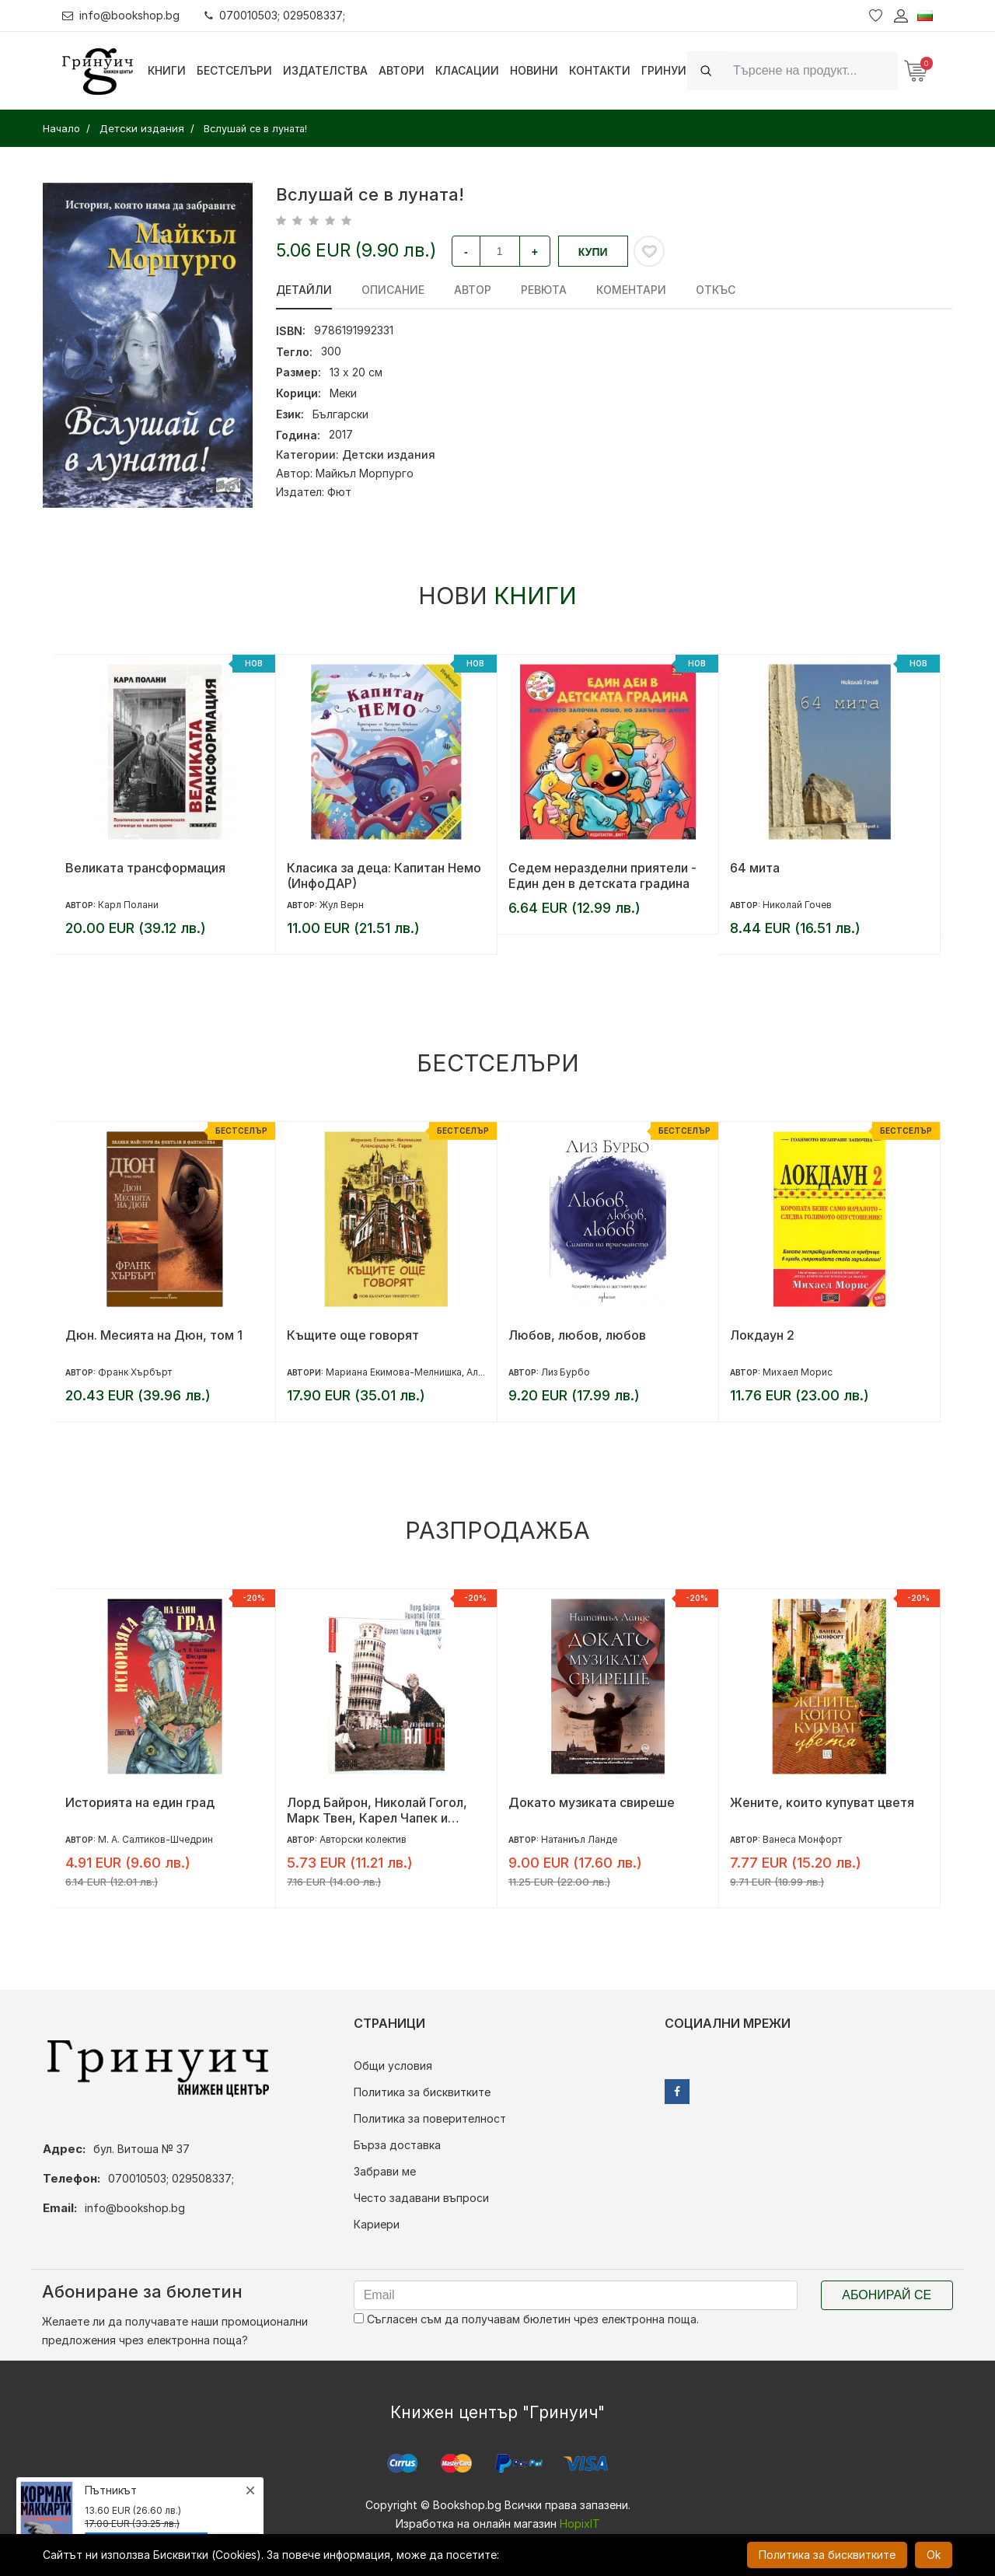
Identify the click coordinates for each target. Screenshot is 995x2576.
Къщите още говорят (353, 1335)
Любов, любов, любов (577, 1335)
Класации (467, 70)
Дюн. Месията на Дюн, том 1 (154, 1335)
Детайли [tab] (304, 289)
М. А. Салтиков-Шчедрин (155, 1839)
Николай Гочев (797, 905)
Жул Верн (341, 905)
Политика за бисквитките (422, 2092)
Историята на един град (140, 1802)
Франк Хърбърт (135, 1372)
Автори (401, 70)
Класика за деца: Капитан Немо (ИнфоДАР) (384, 875)
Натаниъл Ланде (579, 1839)
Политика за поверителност (430, 2118)
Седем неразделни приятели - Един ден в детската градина (602, 875)
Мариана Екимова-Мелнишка (394, 1372)
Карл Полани (128, 905)
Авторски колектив (363, 1839)
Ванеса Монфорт (802, 1839)
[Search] (811, 70)
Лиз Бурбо (565, 1372)
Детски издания (388, 454)
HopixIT (580, 2523)
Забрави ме (385, 2171)
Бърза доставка (397, 2144)
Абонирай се (886, 2295)
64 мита (755, 868)
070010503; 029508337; (274, 15)
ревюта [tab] (544, 289)
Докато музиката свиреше (591, 1802)
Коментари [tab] (631, 289)
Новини (534, 70)
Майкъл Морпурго (365, 473)
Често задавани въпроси (421, 2197)
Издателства (325, 70)
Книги (167, 70)
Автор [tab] (472, 289)
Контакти (599, 70)
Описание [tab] (392, 289)
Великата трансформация (145, 868)
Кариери (377, 2224)
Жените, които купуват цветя (822, 1802)
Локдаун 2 (762, 1335)
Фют (339, 491)
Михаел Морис (798, 1372)
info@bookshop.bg (121, 15)
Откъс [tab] (715, 289)
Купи (593, 252)
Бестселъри (234, 70)
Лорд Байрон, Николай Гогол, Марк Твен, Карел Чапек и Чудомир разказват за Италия (379, 1810)
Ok (934, 2554)
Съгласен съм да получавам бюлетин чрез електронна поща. (526, 2319)
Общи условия (393, 2065)
